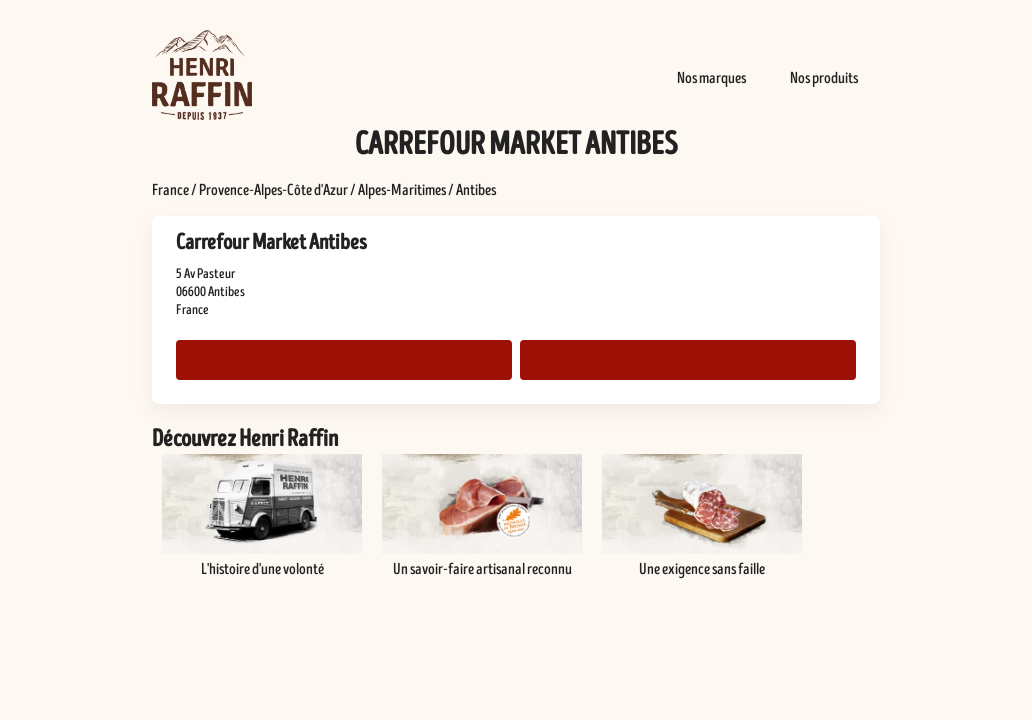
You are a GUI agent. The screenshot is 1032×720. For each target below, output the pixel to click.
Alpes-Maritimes (402, 190)
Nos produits (824, 78)
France (170, 190)
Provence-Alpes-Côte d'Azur (273, 190)
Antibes (476, 190)
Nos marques (711, 78)
